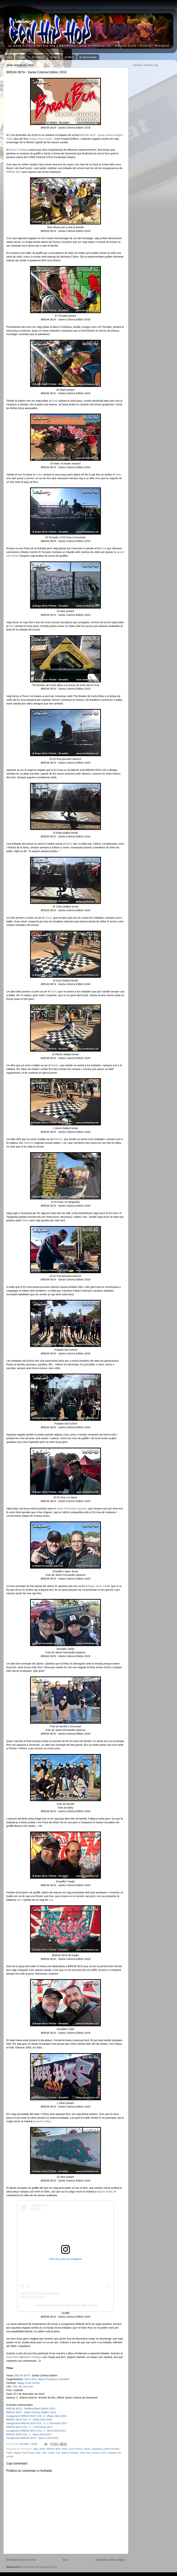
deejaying (97, 2449)
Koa (103, 548)
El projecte (38, 57)
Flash (55, 400)
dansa (87, 2449)
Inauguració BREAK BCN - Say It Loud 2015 (32, 2438)
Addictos (29, 1142)
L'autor (22, 57)
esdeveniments (111, 2449)
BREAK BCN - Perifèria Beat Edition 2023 (30, 2408)
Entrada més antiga (110, 2559)
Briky (69, 843)
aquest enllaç (43, 2121)
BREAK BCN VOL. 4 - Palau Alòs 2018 (29, 2419)
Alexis (58, 1139)
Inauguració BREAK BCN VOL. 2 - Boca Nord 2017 (36, 2430)
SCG (103, 2452)
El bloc (55, 57)
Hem (12, 626)
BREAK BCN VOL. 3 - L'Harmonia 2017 (29, 2427)
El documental (88, 57)
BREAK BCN (14, 171)
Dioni (54, 991)
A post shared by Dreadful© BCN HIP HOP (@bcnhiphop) (65, 2305)
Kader (39, 474)
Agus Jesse (96, 1586)
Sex (19, 1899)
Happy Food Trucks (40, 138)
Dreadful (64, 2379)
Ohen (25, 1220)
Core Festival (75, 2449)
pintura (96, 2452)
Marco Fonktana (18, 149)
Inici (9, 57)
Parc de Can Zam (23, 2386)
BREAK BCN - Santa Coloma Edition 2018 (31, 2412)
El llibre (69, 57)
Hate (118, 474)
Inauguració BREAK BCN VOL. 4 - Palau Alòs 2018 (36, 2416)
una (51, 1899)
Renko (55, 1065)
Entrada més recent (20, 2559)
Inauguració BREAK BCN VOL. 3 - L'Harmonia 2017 (36, 2423)
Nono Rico (12, 2357)
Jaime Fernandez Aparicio (71, 1508)
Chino (48, 917)
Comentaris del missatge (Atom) (40, 2567)
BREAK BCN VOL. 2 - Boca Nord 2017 (29, 2434)
